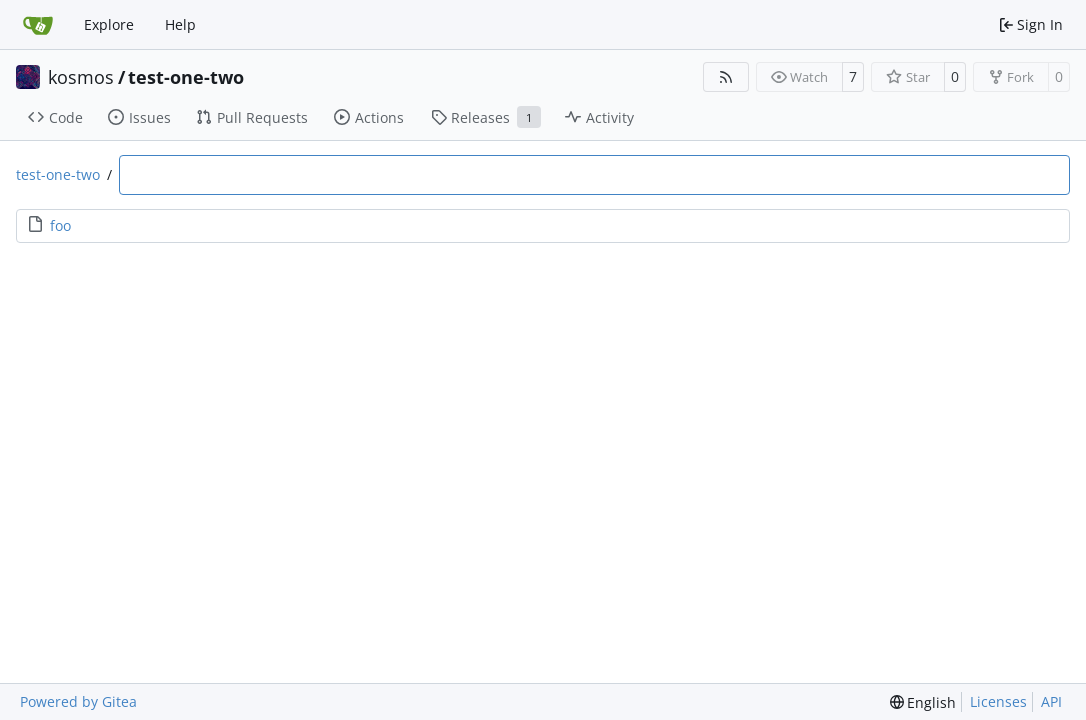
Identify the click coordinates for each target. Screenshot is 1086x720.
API (1051, 701)
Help (180, 24)
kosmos (81, 77)
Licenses (998, 701)
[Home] (38, 25)
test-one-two (186, 77)
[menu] (923, 702)
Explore (109, 24)
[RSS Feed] (726, 77)
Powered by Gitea (78, 701)
